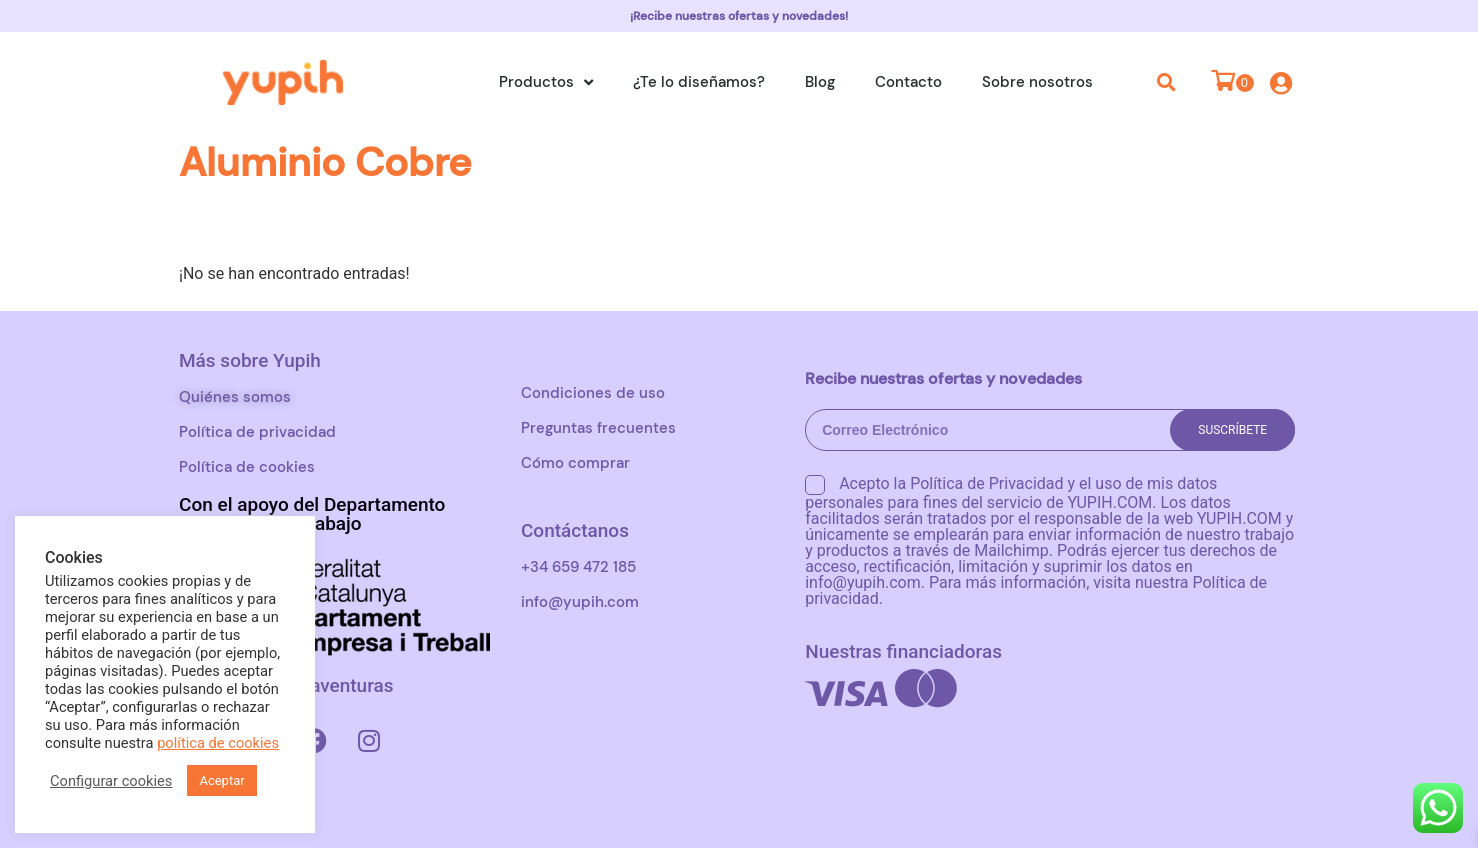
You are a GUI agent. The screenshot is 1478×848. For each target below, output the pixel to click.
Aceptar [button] (221, 780)
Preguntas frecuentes (598, 428)
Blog (820, 82)
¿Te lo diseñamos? (699, 82)
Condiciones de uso (593, 393)
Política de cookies (247, 467)
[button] (1167, 82)
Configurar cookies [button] (111, 781)
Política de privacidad (257, 432)
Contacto (908, 82)
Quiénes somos (235, 397)
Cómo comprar (575, 463)
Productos (546, 82)
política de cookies (218, 743)
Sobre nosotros (1037, 82)
